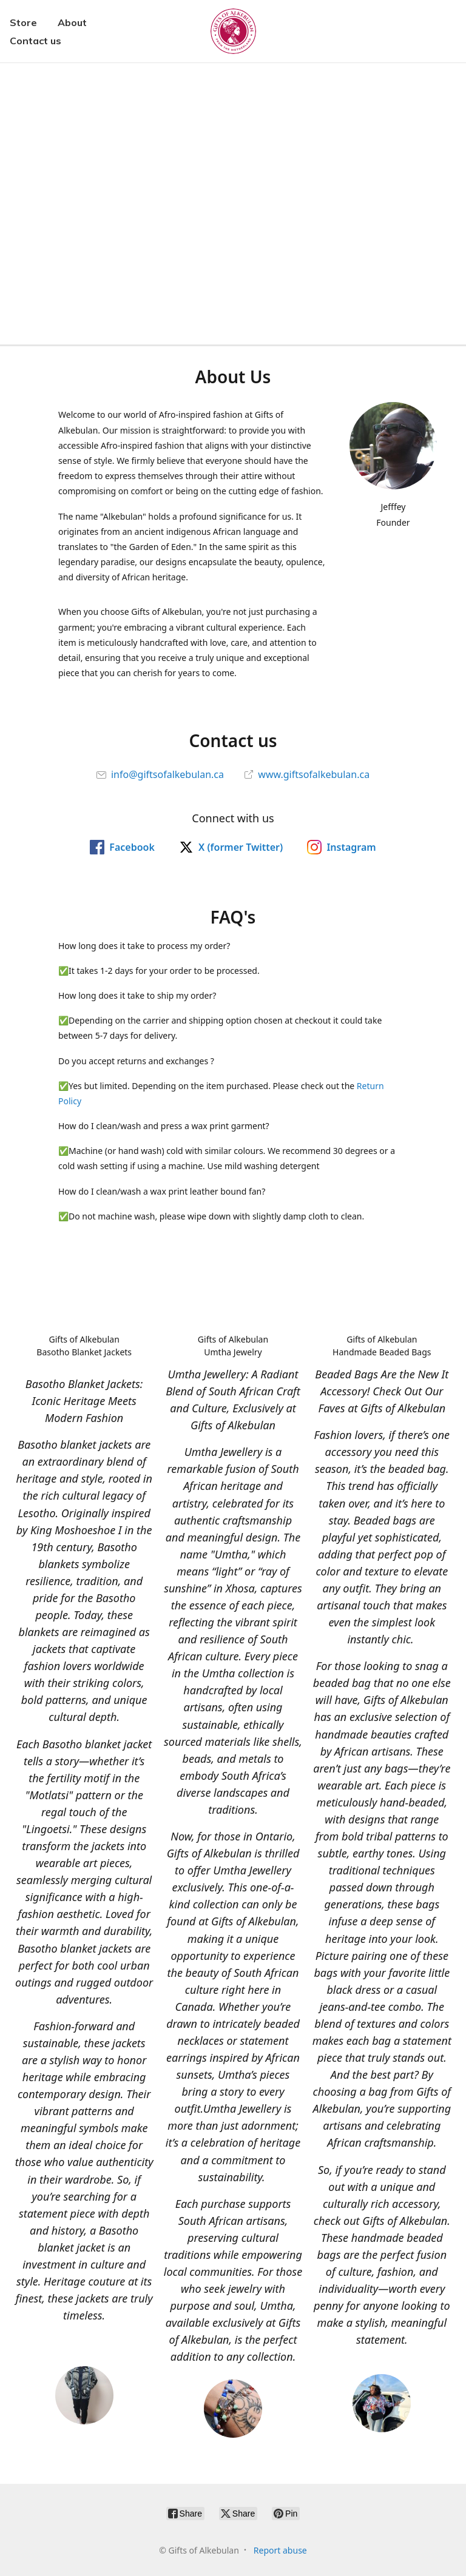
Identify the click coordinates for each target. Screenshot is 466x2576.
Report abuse (280, 2550)
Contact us (35, 41)
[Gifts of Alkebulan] (233, 31)
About (72, 22)
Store (23, 22)
